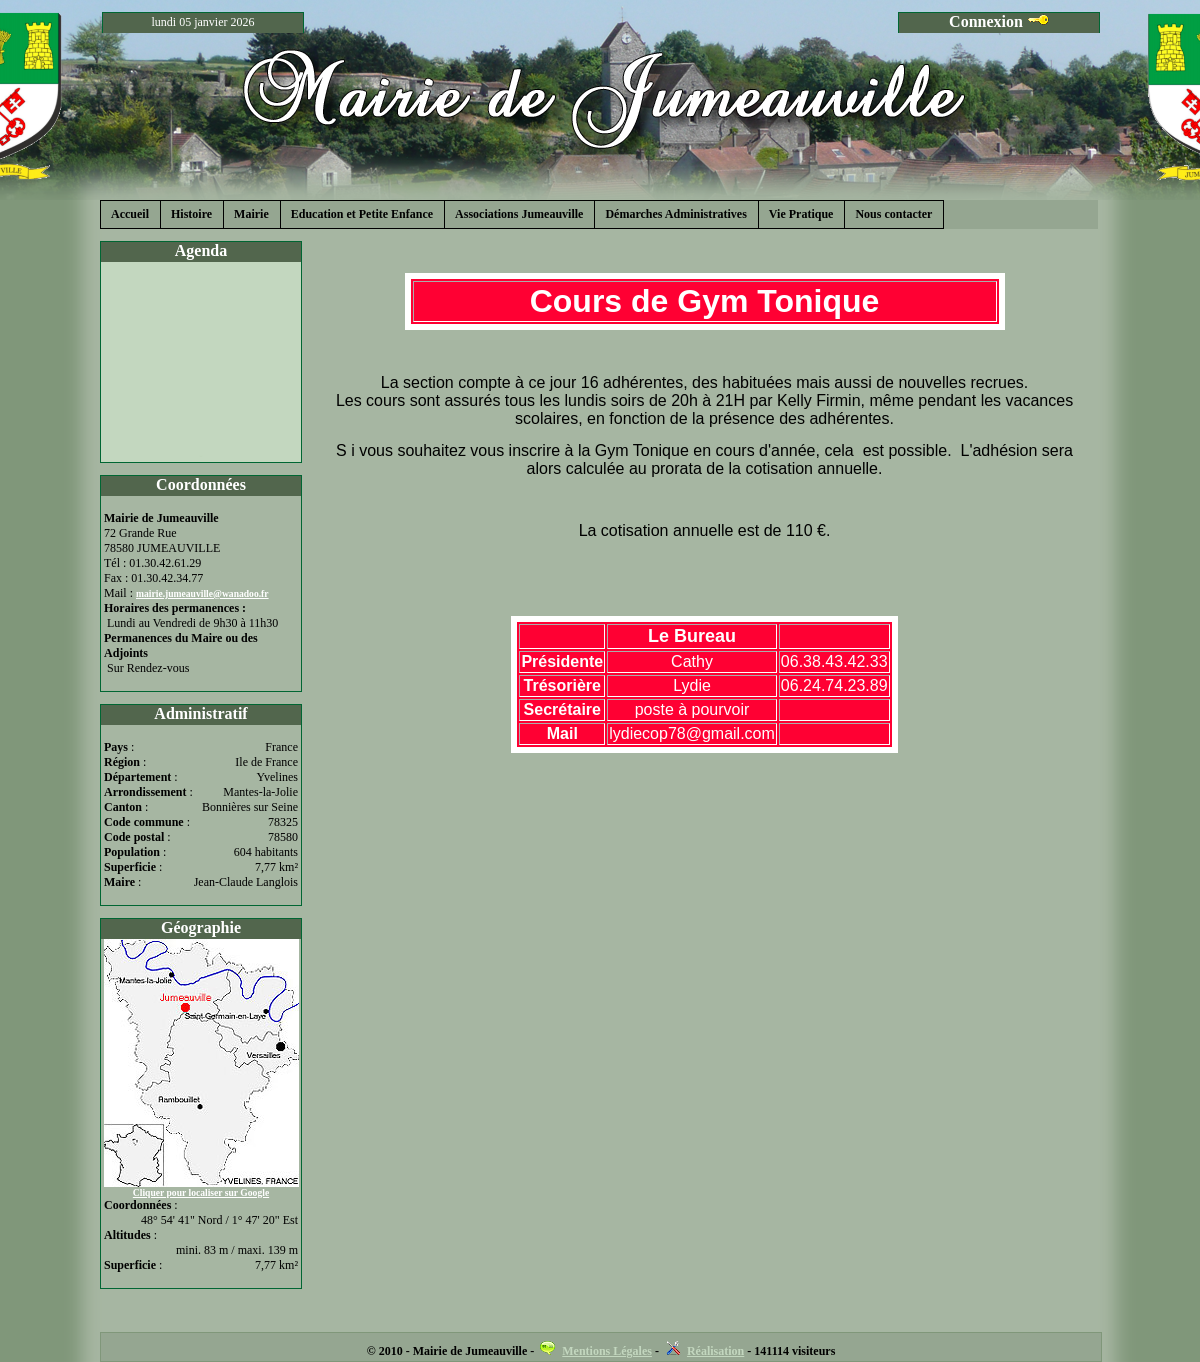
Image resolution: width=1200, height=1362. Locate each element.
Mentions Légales (607, 1351)
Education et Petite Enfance (362, 214)
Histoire (191, 214)
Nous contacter (893, 214)
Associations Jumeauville (519, 214)
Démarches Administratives (675, 214)
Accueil (130, 214)
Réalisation (715, 1351)
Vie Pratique (801, 214)
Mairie (251, 214)
